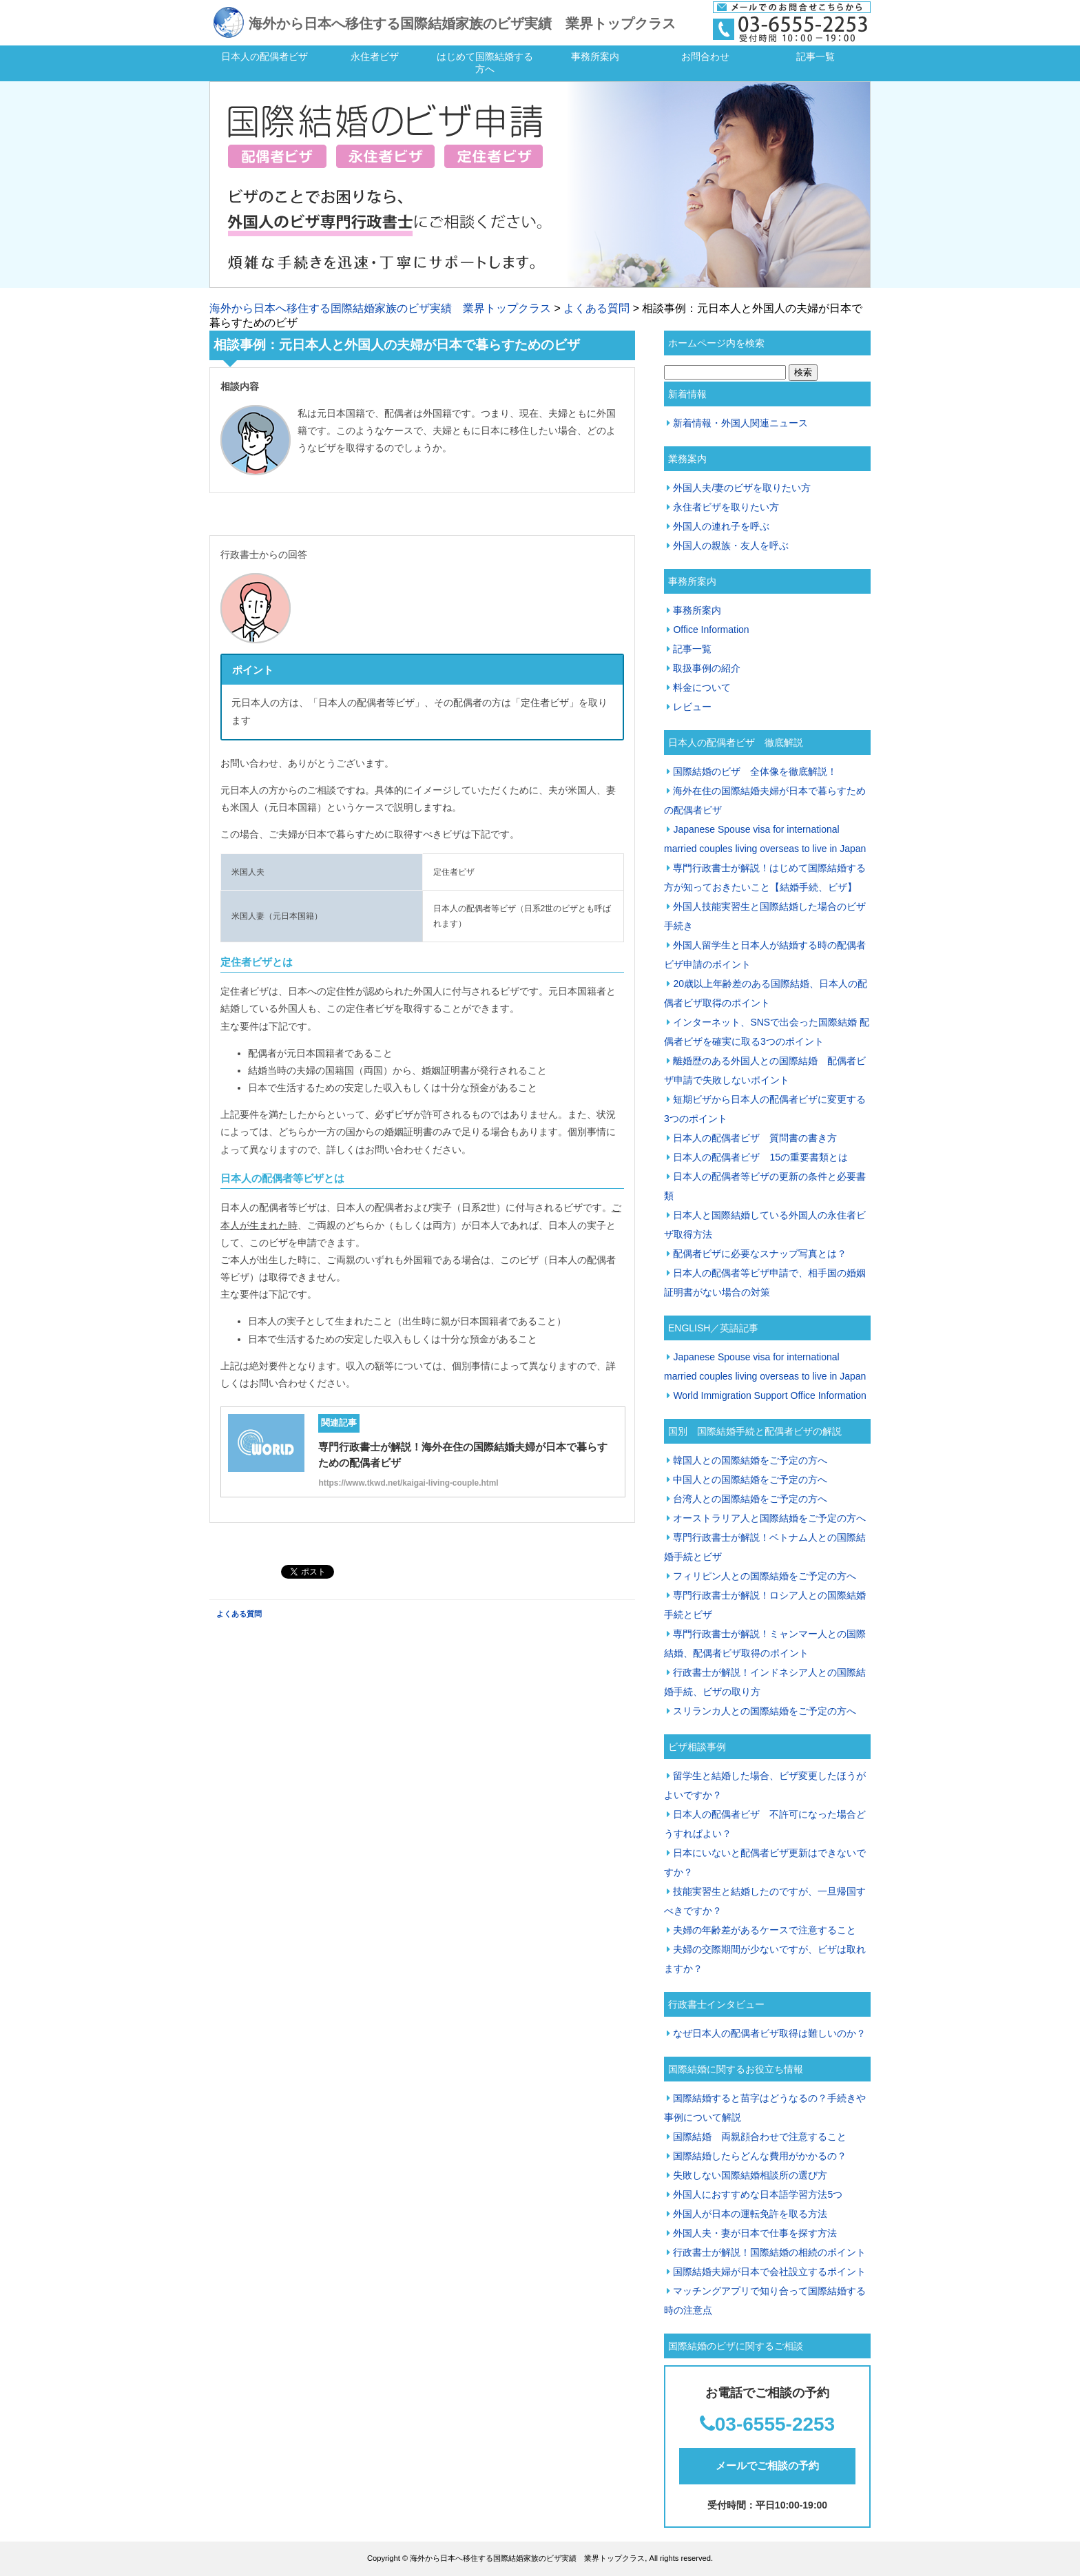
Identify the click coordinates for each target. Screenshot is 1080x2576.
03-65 (740, 2424)
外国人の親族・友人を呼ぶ (731, 545)
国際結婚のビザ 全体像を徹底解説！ (755, 771)
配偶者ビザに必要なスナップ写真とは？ (760, 1253)
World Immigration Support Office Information (769, 1395)
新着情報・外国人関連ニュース (740, 422)
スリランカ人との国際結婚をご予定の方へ (764, 1710)
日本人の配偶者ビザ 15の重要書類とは (760, 1157)
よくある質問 (596, 308)
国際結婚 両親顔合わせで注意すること (760, 2136)
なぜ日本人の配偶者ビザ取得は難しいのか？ (769, 2033)
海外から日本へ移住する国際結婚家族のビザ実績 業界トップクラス (462, 23)
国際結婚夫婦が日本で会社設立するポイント (769, 2271)
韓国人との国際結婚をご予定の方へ (750, 1460)
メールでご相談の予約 (767, 2465)
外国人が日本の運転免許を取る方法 (750, 2213)
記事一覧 (815, 56)
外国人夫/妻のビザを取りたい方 (742, 487)
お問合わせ (705, 56)
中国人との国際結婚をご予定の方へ (750, 1479)
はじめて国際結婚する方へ (485, 62)
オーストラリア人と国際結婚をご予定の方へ (769, 1518)
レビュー (692, 706)
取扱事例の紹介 (706, 668)
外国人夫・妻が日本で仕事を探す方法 (755, 2233)
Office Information (711, 629)
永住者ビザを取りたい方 (726, 506)
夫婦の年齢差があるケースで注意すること (764, 1929)
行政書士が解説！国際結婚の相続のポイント (769, 2252)
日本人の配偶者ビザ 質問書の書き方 (755, 1137)
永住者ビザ (375, 56)
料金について (702, 687)
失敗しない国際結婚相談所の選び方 (750, 2175)
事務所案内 (595, 56)
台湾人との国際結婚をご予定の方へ (750, 1498)
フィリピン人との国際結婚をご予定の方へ (764, 1575)
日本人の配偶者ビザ (264, 56)
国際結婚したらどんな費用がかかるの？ (760, 2155)
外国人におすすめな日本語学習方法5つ (757, 2194)
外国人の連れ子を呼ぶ (721, 526)
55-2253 (799, 2424)
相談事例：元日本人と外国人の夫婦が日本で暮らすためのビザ (397, 344)
